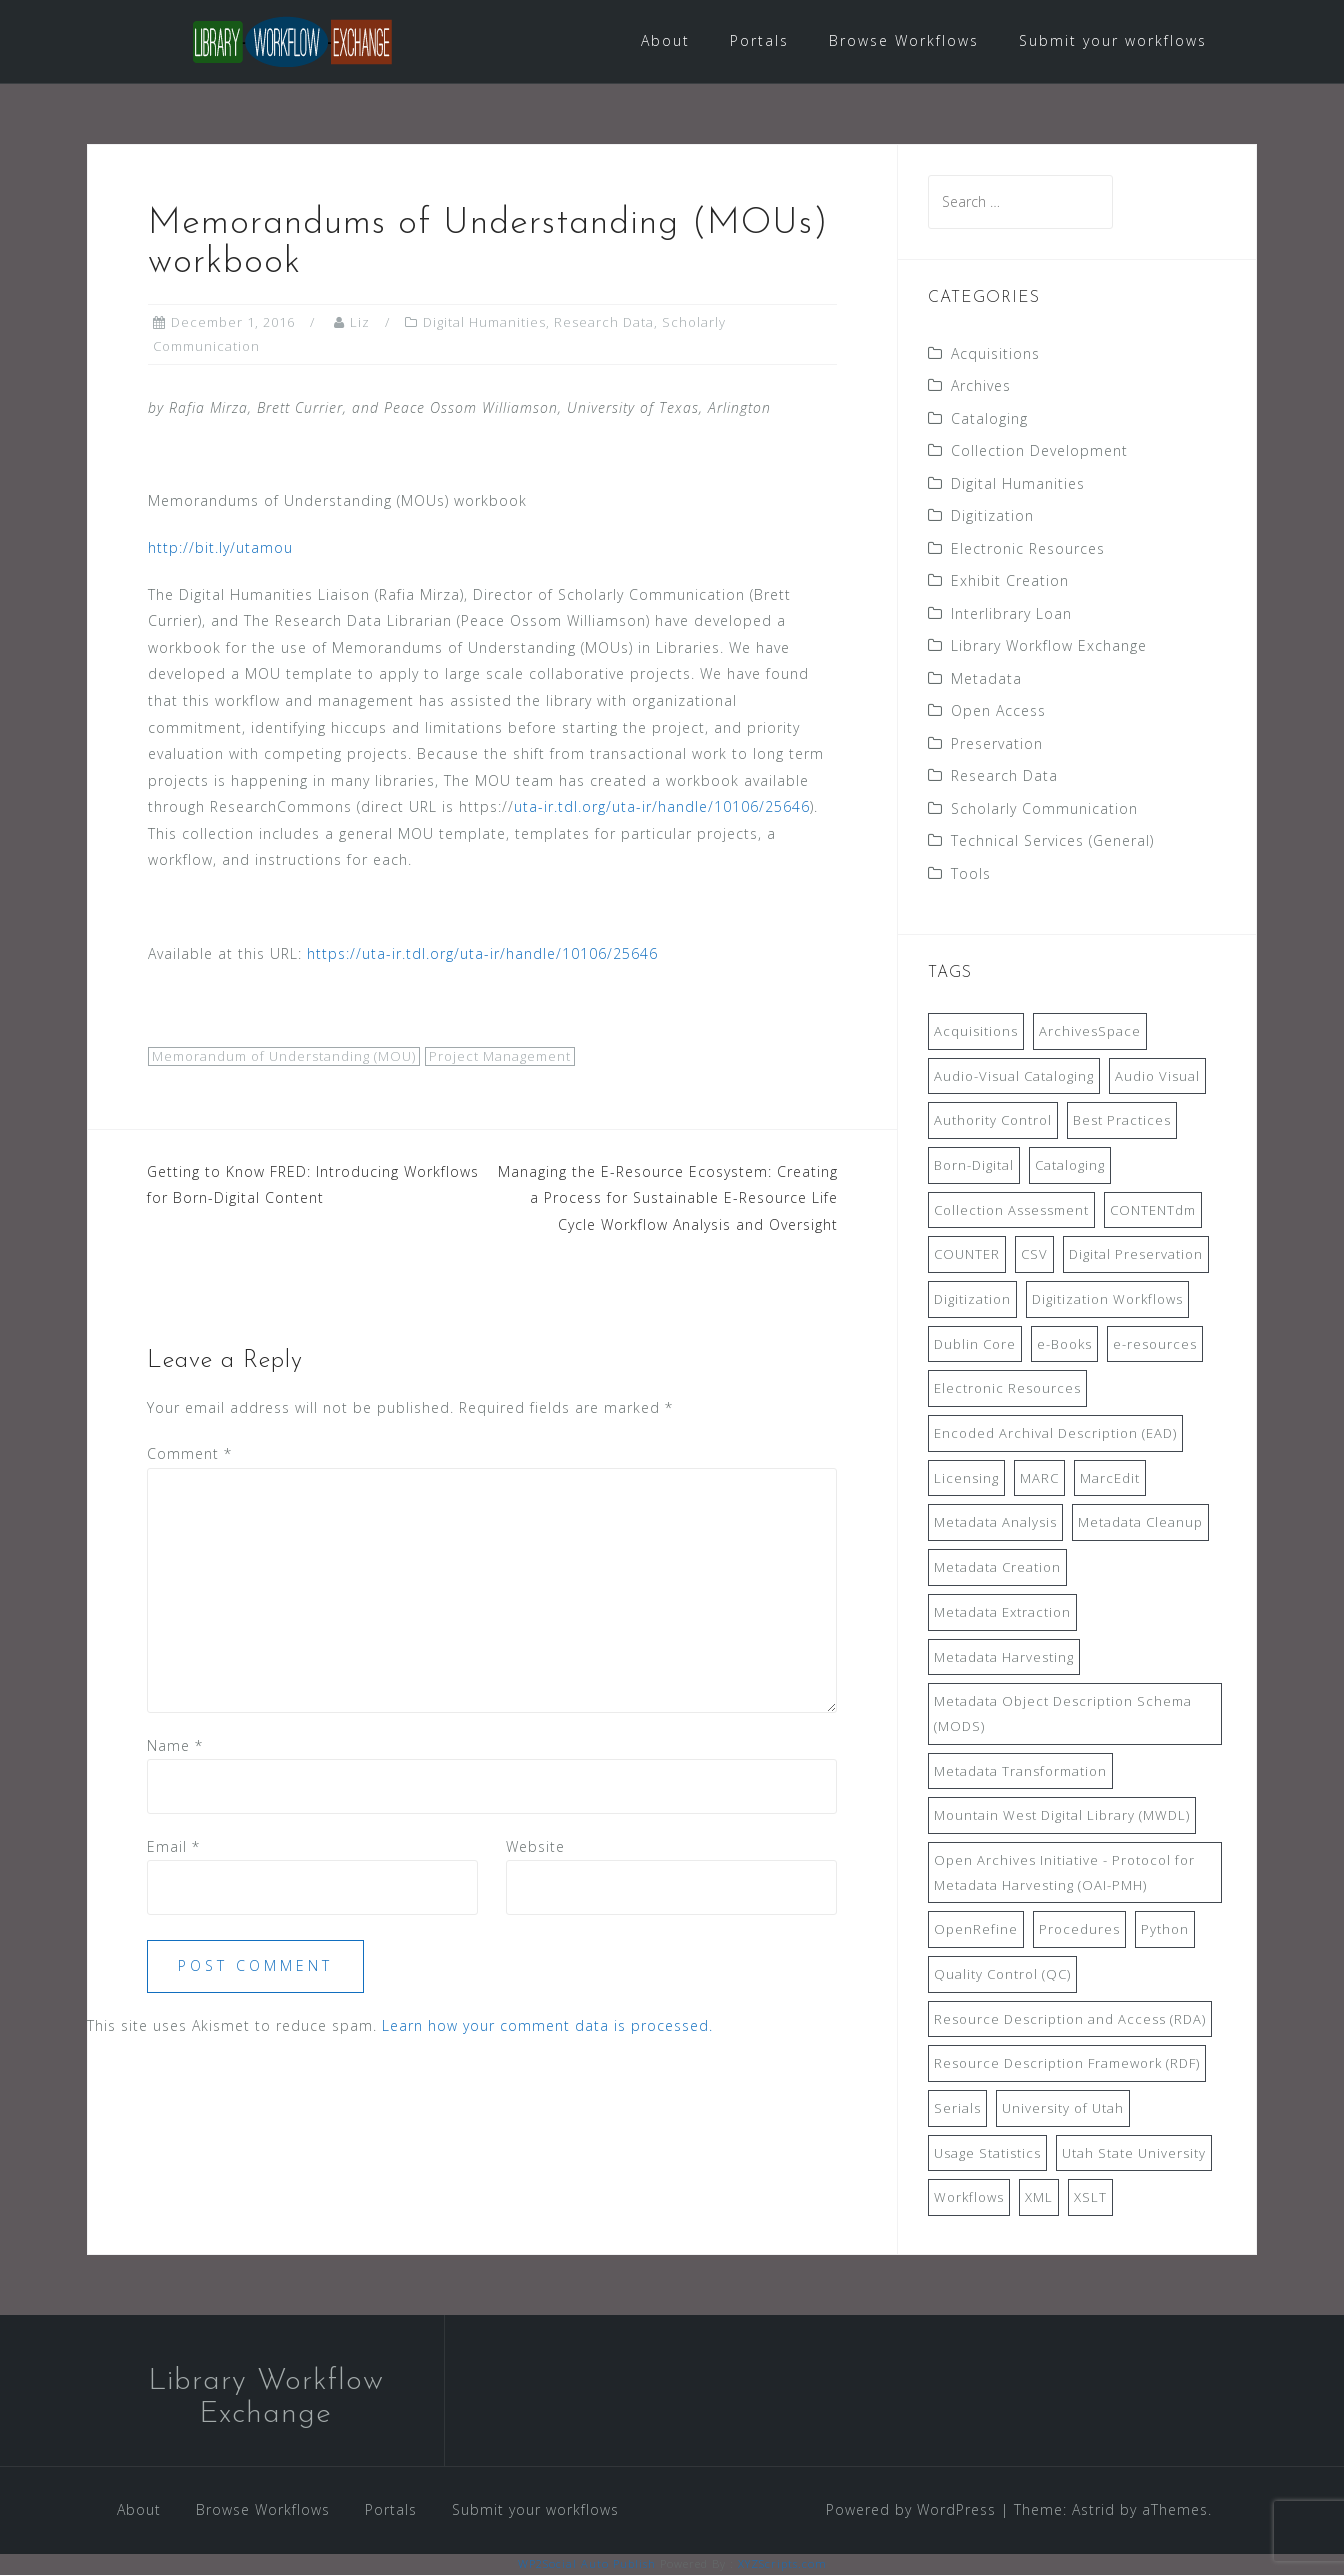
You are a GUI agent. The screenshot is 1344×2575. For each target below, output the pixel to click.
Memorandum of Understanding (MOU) (284, 1056)
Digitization (992, 515)
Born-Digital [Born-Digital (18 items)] (974, 1165)
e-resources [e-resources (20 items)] (1155, 1344)
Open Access (998, 710)
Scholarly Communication (1044, 808)
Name (175, 1745)
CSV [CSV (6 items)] (1034, 1254)
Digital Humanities (484, 322)
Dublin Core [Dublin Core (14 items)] (975, 1344)
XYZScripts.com (782, 2563)
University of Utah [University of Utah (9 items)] (1063, 2108)
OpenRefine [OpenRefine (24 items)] (976, 1929)
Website (535, 1846)
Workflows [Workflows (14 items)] (969, 2197)
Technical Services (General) (1052, 840)
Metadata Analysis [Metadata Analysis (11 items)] (995, 1522)
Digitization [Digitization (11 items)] (972, 1299)
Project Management (500, 1056)
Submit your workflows (1113, 40)
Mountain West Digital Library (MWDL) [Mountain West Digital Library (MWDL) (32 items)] (1062, 1815)
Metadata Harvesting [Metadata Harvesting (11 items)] (1004, 1657)
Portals (759, 40)
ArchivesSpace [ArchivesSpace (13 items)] (1090, 1031)
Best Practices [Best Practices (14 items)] (1122, 1120)
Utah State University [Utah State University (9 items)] (1134, 2153)
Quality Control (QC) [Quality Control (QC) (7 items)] (1002, 1974)
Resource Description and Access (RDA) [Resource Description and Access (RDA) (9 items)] (1070, 2019)
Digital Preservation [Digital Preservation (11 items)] (1136, 1254)
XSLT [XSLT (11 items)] (1090, 2197)
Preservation (997, 743)
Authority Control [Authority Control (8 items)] (993, 1120)
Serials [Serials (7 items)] (957, 2108)
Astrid (1093, 2509)
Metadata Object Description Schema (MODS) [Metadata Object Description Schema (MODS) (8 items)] (1063, 1713)
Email (173, 1846)
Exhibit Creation (1010, 580)
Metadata (986, 678)
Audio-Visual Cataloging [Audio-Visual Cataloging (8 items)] (1014, 1076)
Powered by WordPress (911, 2509)
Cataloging (989, 418)
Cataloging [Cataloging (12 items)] (1070, 1165)
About (665, 40)
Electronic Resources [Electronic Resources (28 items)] (1007, 1388)
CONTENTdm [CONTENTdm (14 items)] (1153, 1210)
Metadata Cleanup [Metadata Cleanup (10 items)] (1140, 1522)
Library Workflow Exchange (1049, 645)
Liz (360, 322)
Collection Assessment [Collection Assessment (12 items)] (1011, 1210)
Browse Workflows (904, 40)
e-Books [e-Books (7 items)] (1064, 1344)
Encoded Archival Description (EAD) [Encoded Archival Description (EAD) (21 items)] (1055, 1433)
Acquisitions (995, 353)
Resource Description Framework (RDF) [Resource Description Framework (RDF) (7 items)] (1067, 2063)
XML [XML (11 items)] (1039, 2197)
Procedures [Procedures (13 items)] (1079, 1929)
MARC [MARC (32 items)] (1039, 1478)
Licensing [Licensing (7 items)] (966, 1478)
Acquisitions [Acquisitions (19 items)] (976, 1031)
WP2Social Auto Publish (587, 2563)
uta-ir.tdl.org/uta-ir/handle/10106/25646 (662, 806)
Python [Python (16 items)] (1165, 1929)
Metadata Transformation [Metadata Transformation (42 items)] (1020, 1771)
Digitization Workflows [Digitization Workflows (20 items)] (1107, 1299)
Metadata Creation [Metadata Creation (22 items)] (997, 1567)
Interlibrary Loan (1011, 613)
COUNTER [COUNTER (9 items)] (967, 1254)
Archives (981, 385)
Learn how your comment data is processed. (547, 2025)
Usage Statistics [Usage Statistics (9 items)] (987, 2153)
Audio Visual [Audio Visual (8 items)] (1157, 1076)
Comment (189, 1453)
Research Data (604, 322)
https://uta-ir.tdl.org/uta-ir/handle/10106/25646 (482, 953)
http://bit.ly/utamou (220, 547)
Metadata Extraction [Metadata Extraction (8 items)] (1002, 1612)
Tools (971, 873)
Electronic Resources (1028, 548)
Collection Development (1039, 450)
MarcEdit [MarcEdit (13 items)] (1110, 1478)
